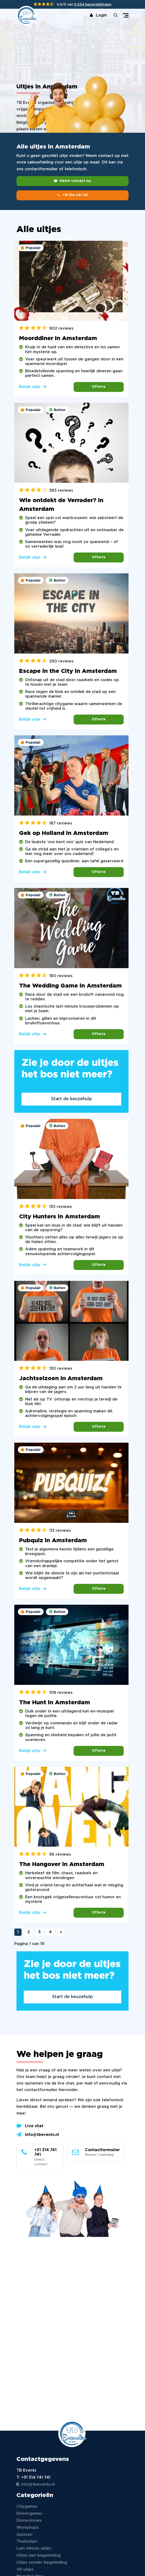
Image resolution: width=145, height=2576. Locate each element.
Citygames (26, 2506)
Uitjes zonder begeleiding (41, 2562)
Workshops (27, 2527)
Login (98, 15)
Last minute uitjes (33, 2548)
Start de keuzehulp (71, 1101)
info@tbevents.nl (37, 2136)
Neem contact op (72, 182)
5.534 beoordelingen (92, 4)
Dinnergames (29, 2513)
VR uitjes (25, 2569)
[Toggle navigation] (125, 15)
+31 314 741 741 (72, 196)
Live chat (29, 2127)
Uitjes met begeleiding (38, 2555)
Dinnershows (29, 2520)
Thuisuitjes (26, 2541)
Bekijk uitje (29, 388)
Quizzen (24, 2535)
